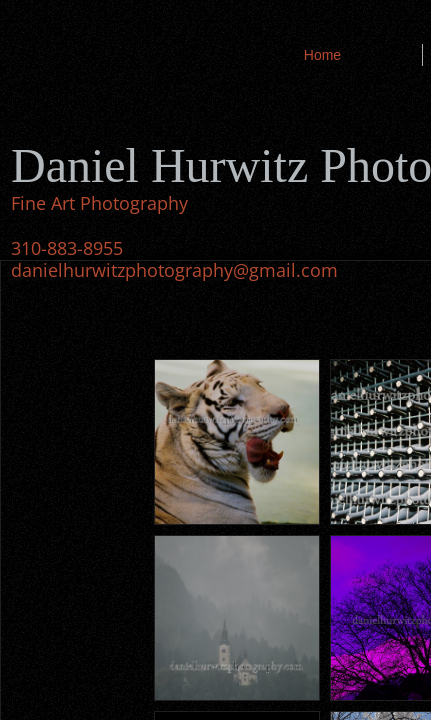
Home (322, 55)
